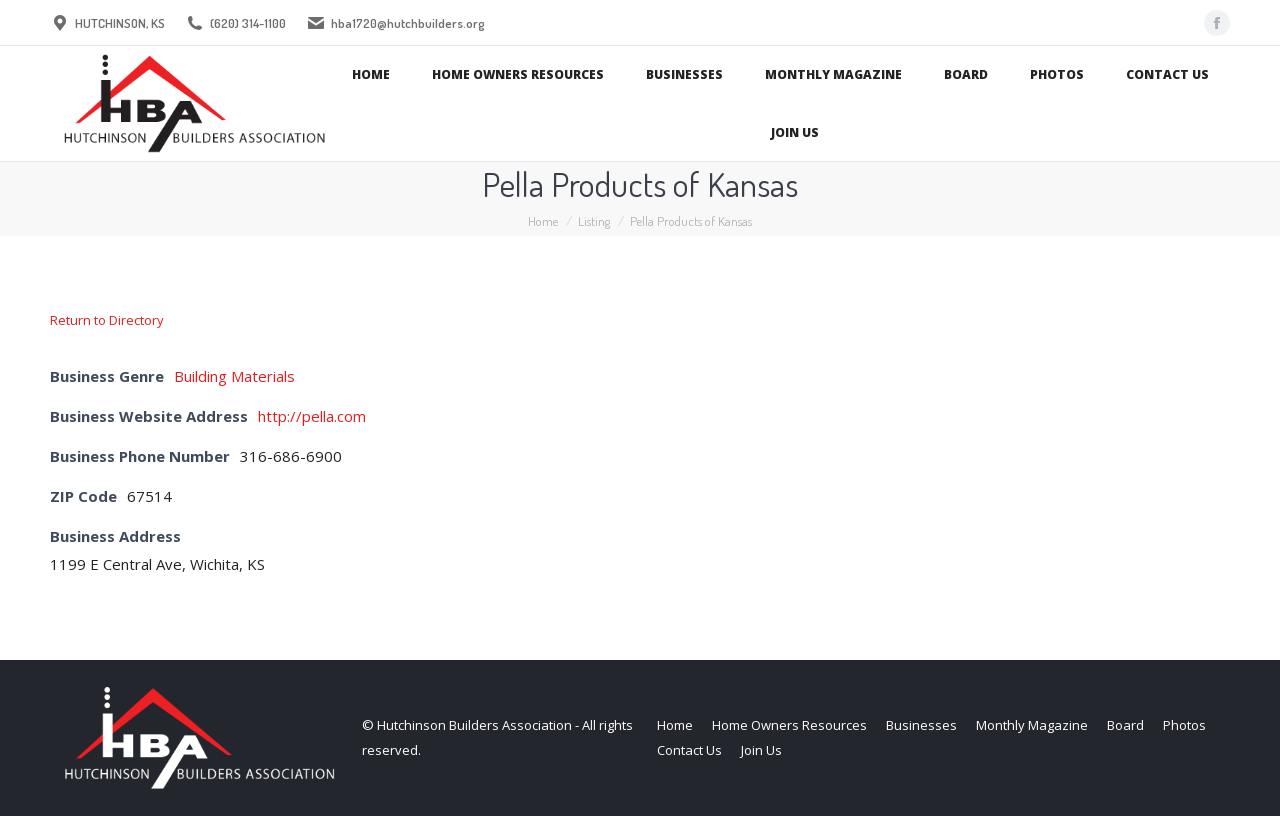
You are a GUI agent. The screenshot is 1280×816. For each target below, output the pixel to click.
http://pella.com (312, 416)
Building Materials (234, 376)
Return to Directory (107, 320)
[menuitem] (371, 75)
